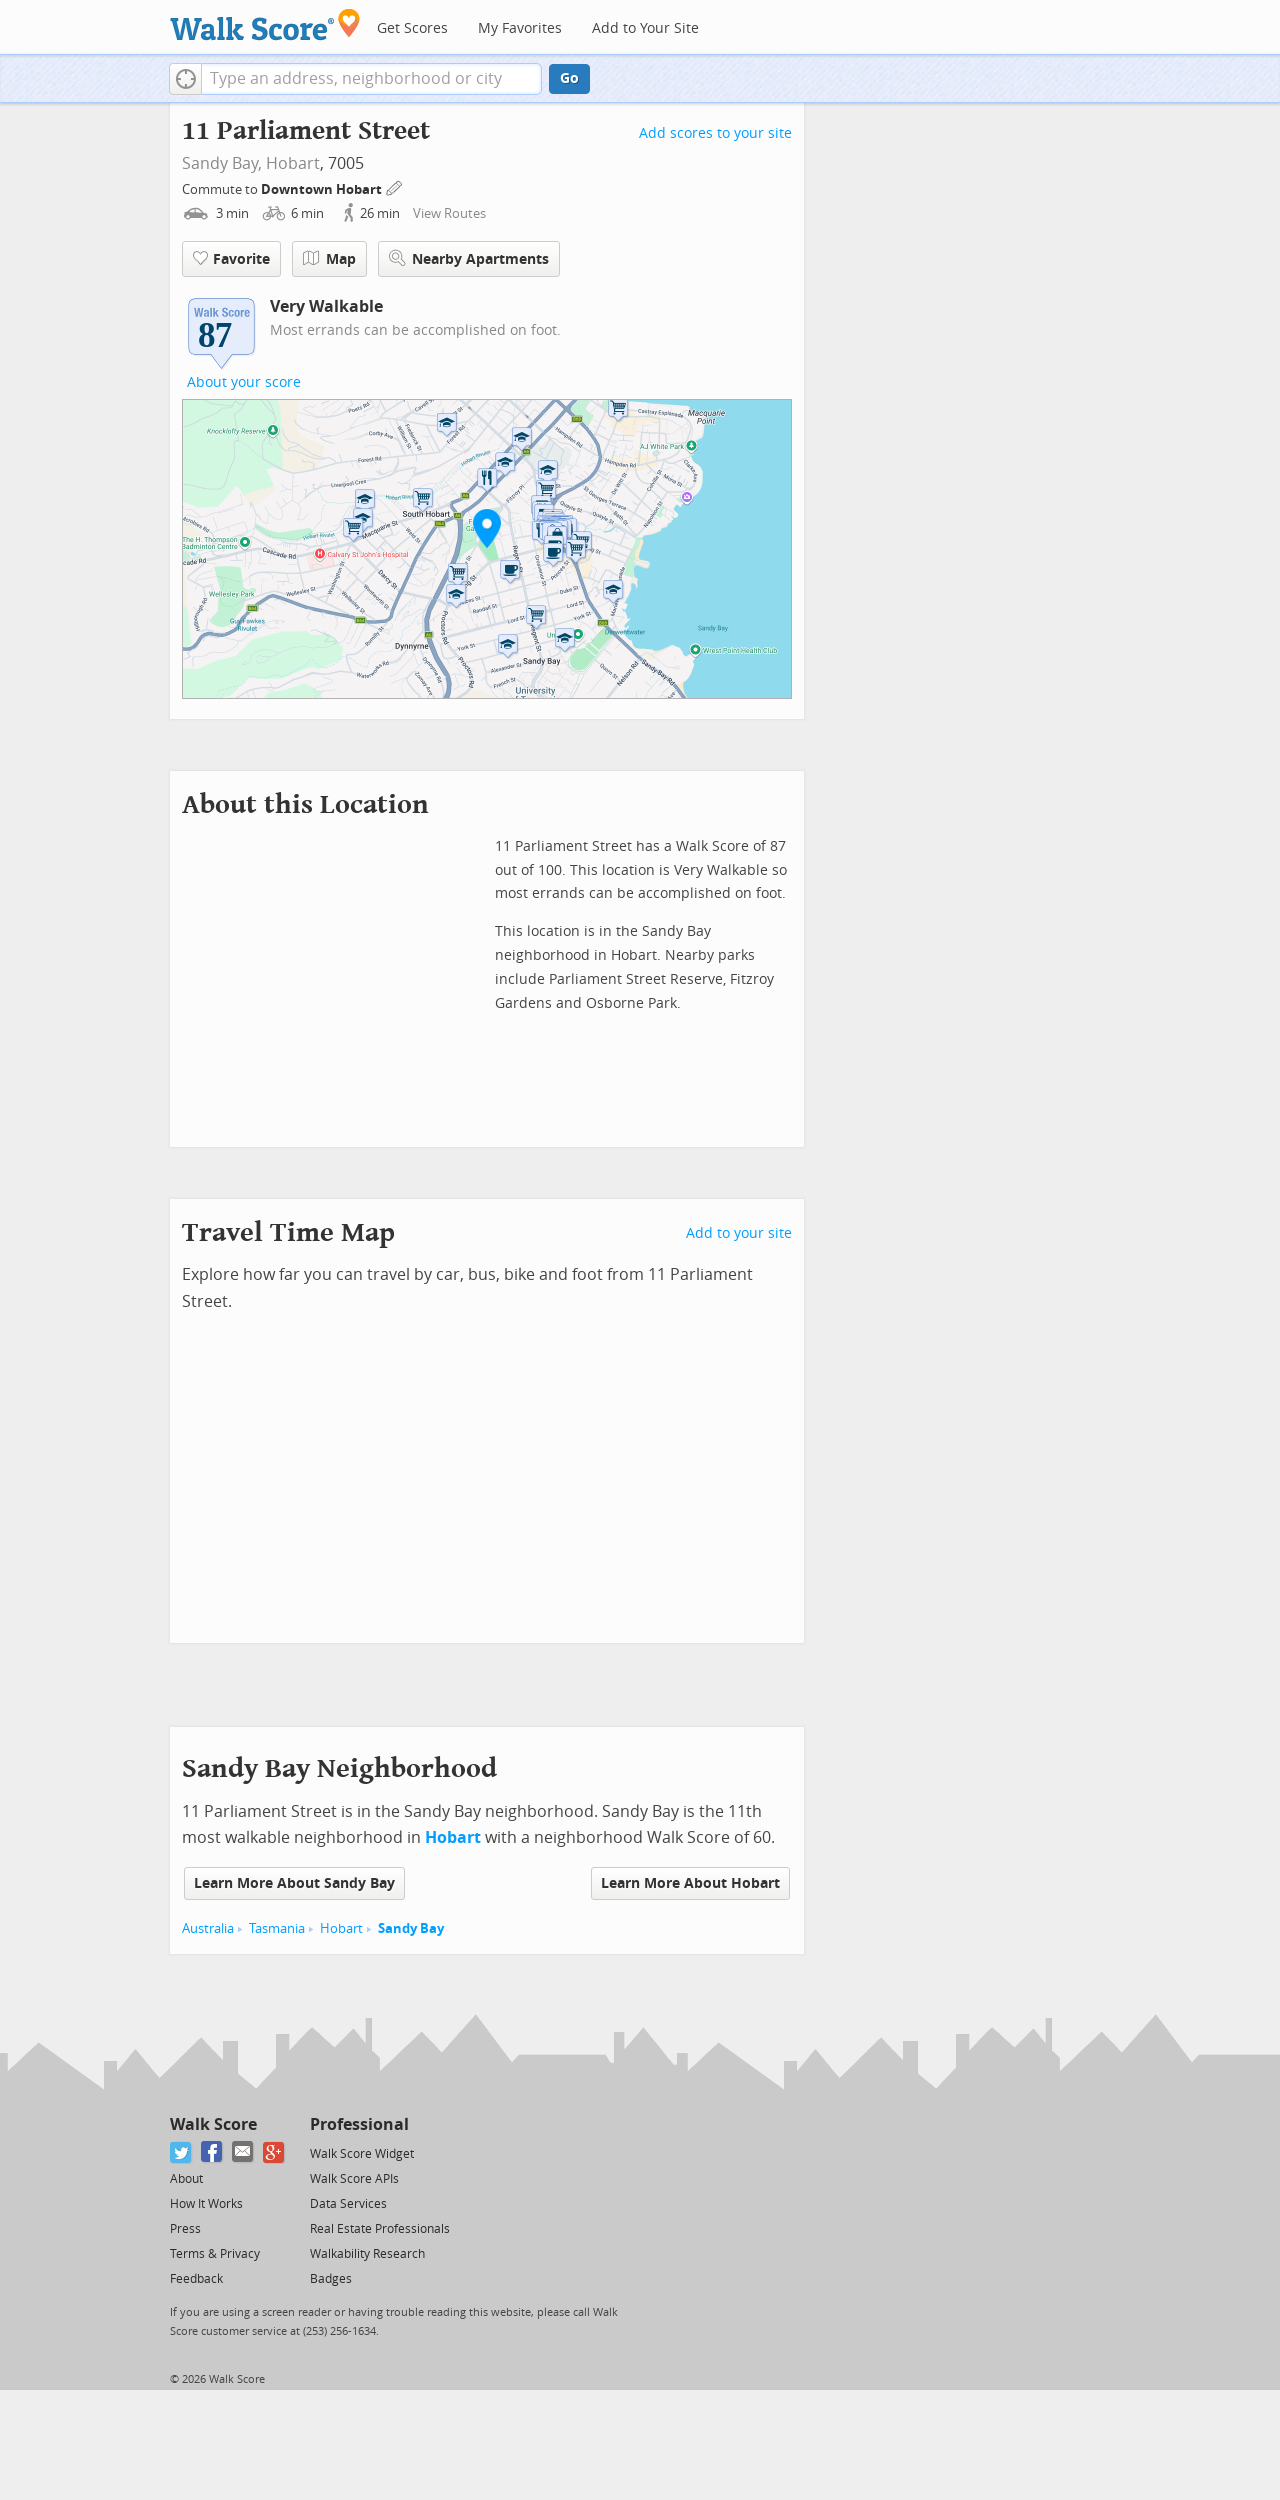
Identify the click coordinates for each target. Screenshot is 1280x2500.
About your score (244, 382)
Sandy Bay (411, 1928)
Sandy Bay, (222, 163)
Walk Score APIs (354, 2179)
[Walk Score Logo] (265, 24)
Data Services (348, 2204)
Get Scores (412, 28)
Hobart (293, 163)
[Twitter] (181, 2152)
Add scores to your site (715, 133)
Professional (359, 2124)
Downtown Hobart (323, 189)
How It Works (206, 2204)
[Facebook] (212, 2152)
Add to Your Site (645, 28)
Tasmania (277, 1928)
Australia (208, 1928)
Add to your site (739, 1233)
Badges (331, 2279)
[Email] (243, 2152)
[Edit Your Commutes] (395, 186)
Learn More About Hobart (690, 1883)
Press (185, 2229)
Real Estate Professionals (380, 2229)
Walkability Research (367, 2254)
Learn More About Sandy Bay (294, 1883)
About (186, 2179)
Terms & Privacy (215, 2254)
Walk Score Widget (362, 2154)
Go (569, 78)
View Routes (449, 213)
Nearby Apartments (469, 258)
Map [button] (329, 259)
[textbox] (371, 79)
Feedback (196, 2279)
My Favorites (520, 28)
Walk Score (213, 2124)
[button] (185, 79)
